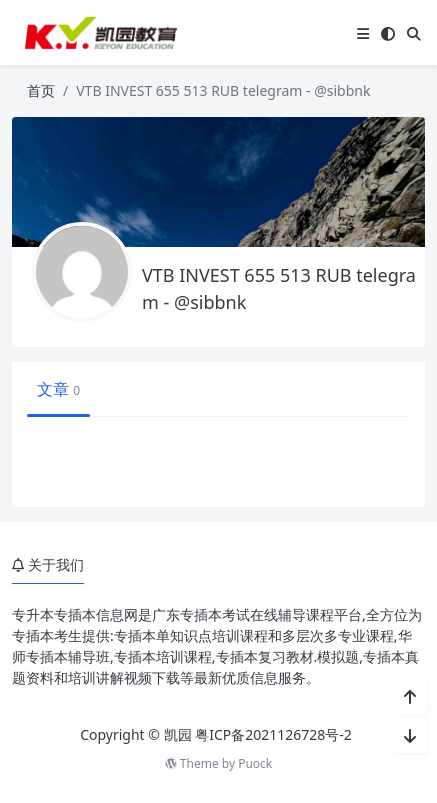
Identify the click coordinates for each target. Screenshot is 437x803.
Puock (255, 763)
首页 (41, 90)
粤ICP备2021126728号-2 (273, 734)
